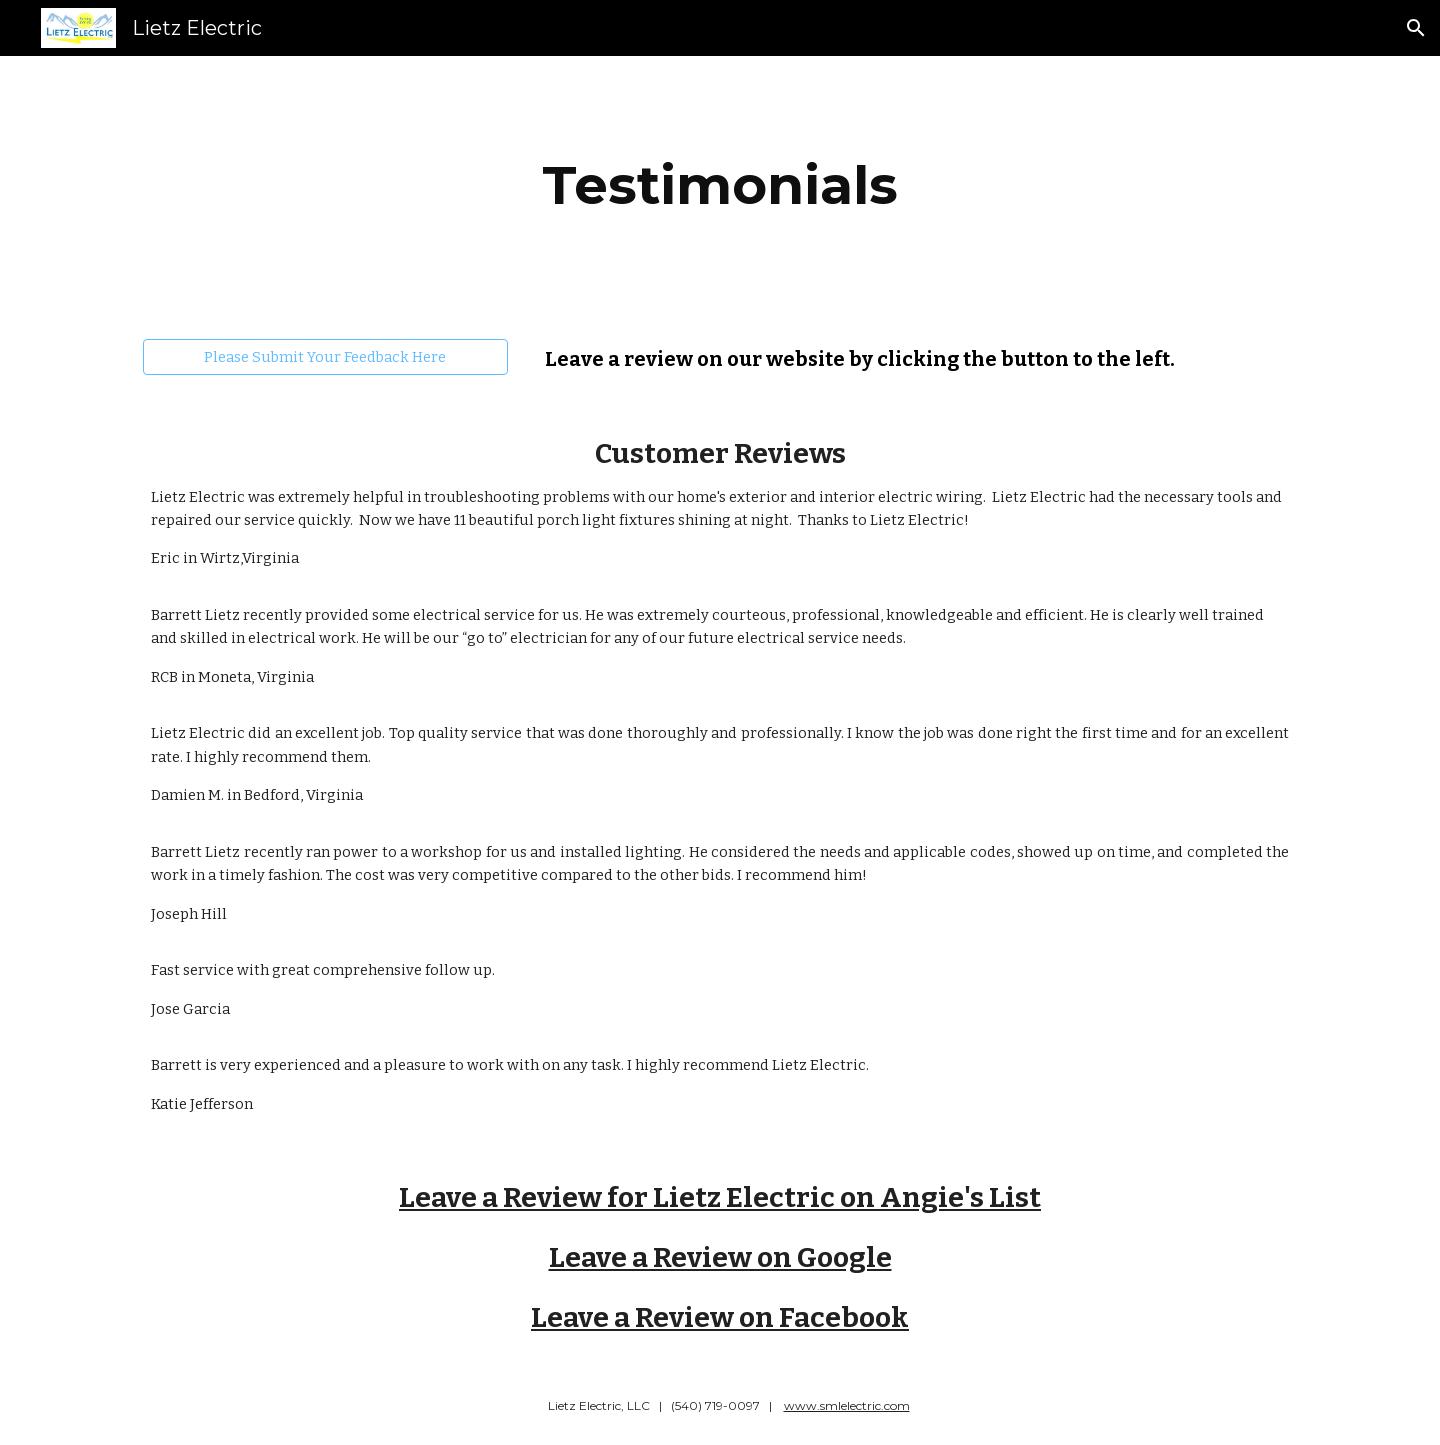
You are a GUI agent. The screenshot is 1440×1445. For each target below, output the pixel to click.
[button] (1416, 28)
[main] (720, 185)
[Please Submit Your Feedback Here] (325, 356)
